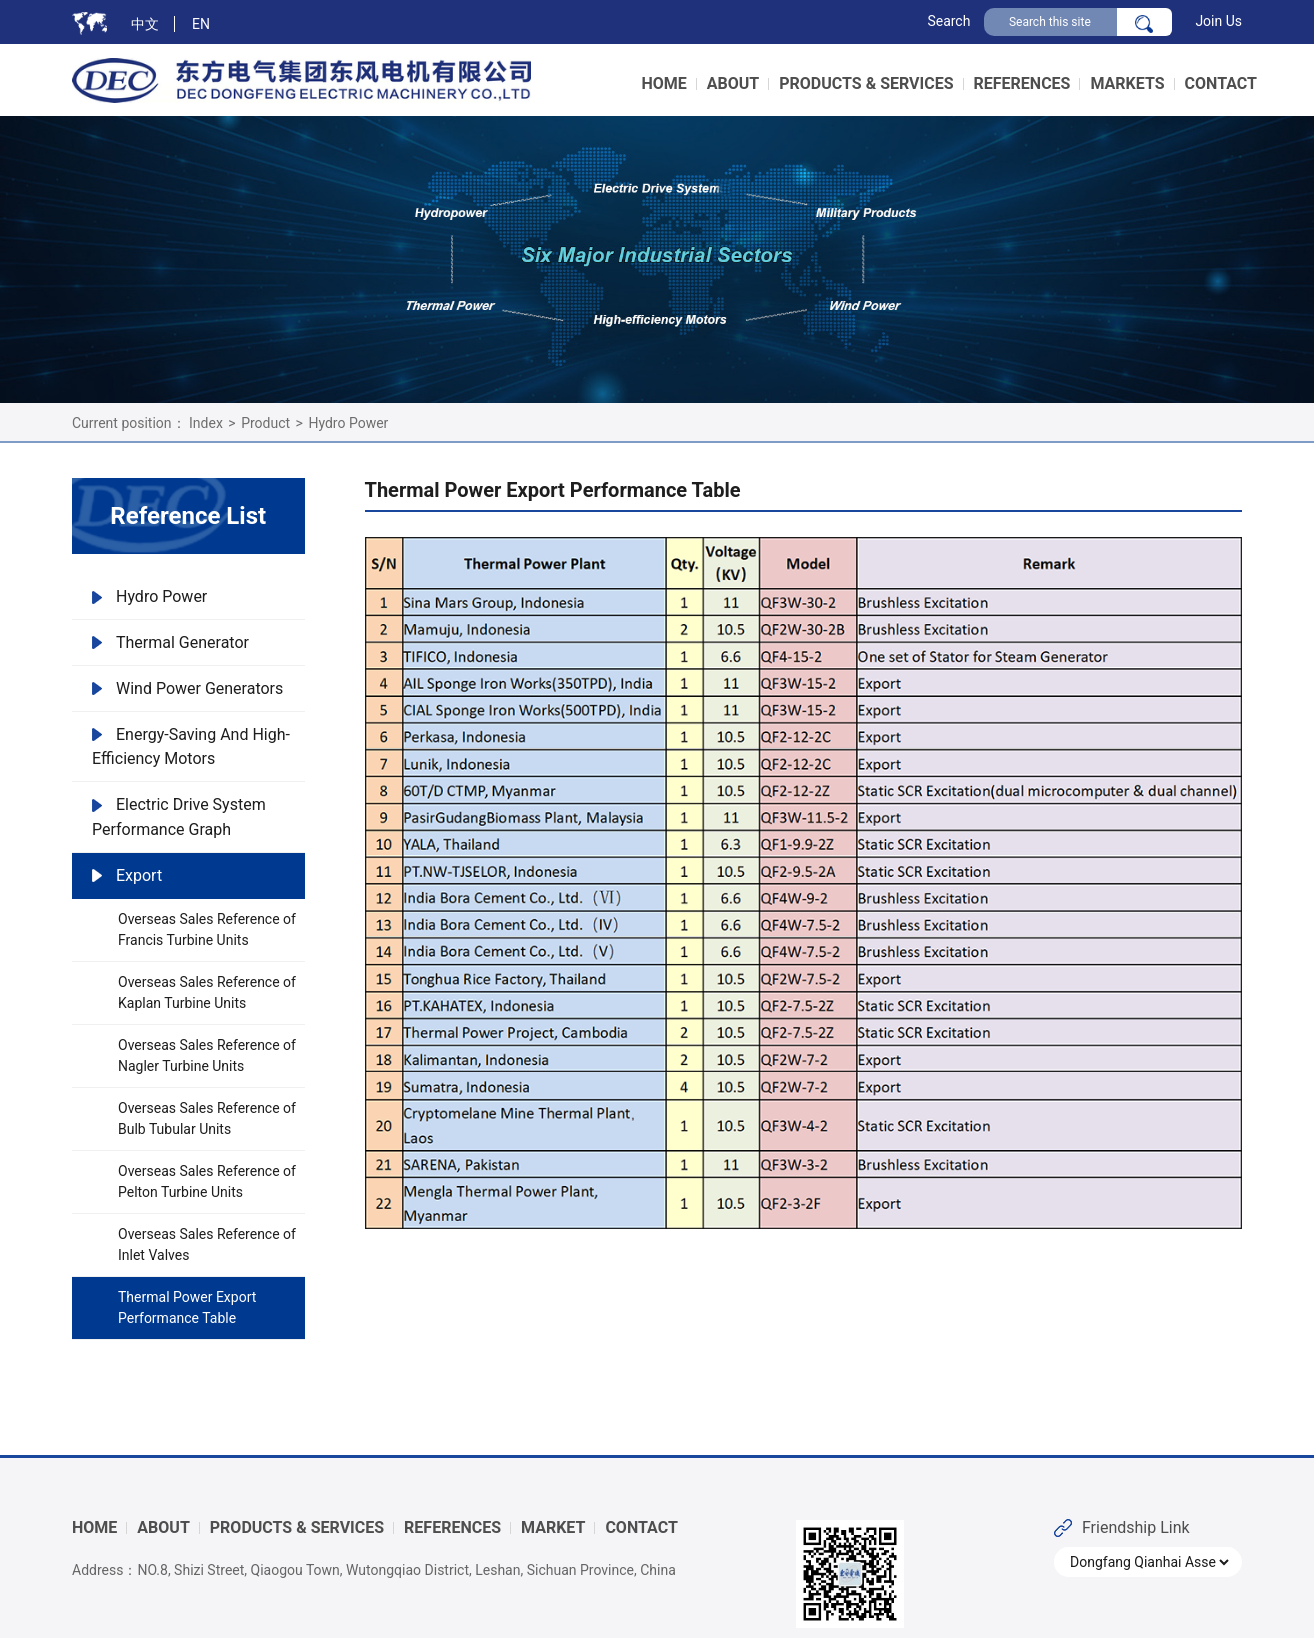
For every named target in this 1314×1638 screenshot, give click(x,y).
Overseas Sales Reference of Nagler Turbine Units (207, 1055)
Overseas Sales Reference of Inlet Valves (207, 1244)
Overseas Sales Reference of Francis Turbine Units (207, 929)
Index (206, 423)
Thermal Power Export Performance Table (187, 1307)
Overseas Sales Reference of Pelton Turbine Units (207, 1181)
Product (265, 423)
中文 (145, 24)
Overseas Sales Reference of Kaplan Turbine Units (207, 992)
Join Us (1218, 21)
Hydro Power (348, 423)
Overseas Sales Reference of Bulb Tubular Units (207, 1118)
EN (201, 24)
